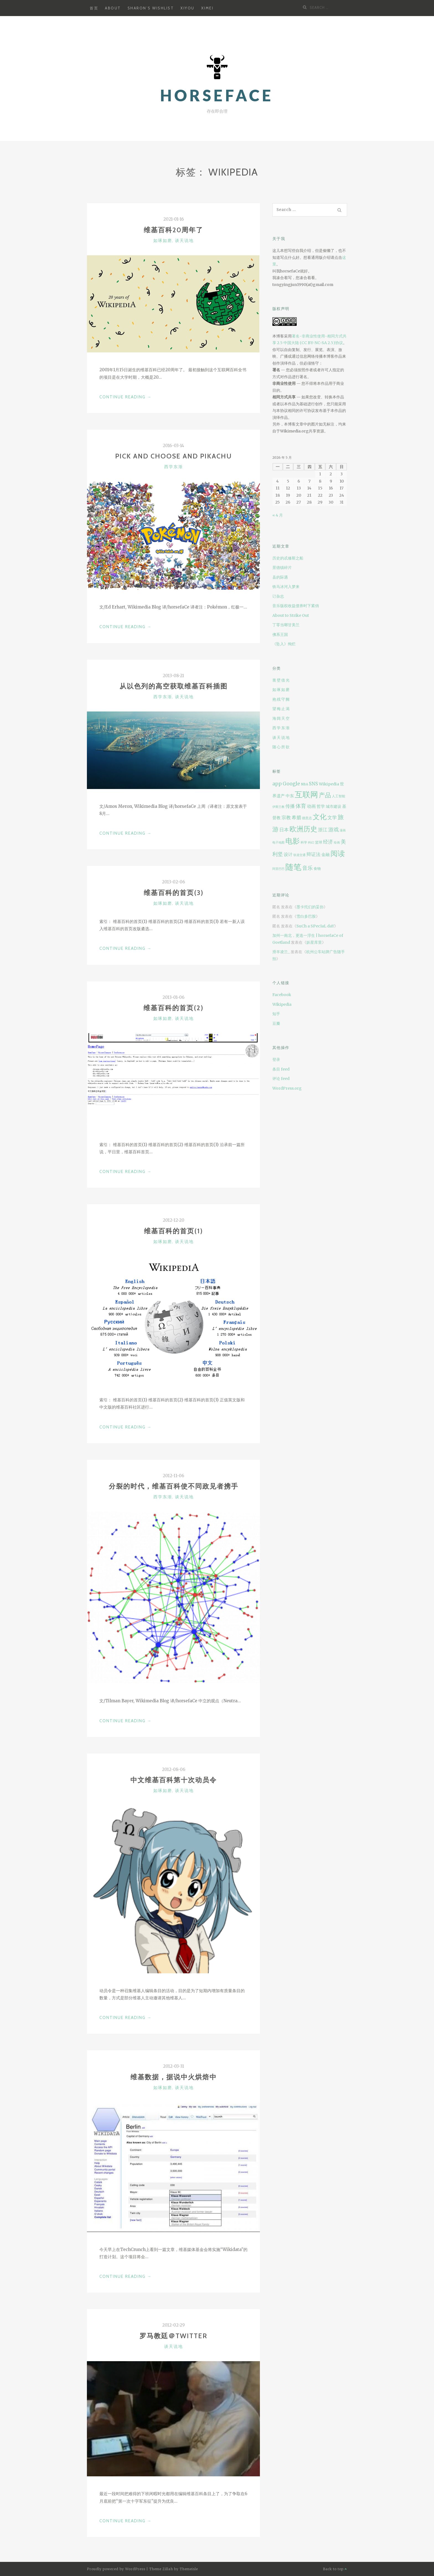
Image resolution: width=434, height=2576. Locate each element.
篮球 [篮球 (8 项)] (318, 842)
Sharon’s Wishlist (151, 8)
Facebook (281, 994)
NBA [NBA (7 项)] (304, 784)
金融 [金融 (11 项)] (325, 854)
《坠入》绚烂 (284, 643)
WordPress (135, 2569)
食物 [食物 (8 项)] (317, 869)
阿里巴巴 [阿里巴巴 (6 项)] (278, 869)
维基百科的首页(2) (173, 1008)
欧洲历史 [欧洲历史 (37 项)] (303, 829)
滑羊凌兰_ (281, 951)
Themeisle (189, 2569)
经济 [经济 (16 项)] (328, 842)
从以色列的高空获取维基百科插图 (174, 686)
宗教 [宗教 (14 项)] (286, 817)
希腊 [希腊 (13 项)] (296, 818)
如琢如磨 (162, 240)
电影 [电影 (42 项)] (292, 841)
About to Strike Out (290, 615)
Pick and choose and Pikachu (173, 456)
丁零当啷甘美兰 (285, 624)
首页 (94, 8)
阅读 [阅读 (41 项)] (337, 853)
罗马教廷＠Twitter (173, 2336)
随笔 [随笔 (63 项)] (293, 867)
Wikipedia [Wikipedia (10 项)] (329, 784)
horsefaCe (217, 95)
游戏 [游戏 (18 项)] (333, 829)
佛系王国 (280, 634)
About (113, 8)
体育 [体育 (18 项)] (301, 806)
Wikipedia (281, 1004)
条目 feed (281, 1069)
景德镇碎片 (282, 567)
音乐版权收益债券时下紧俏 (295, 605)
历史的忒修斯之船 (287, 558)
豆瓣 (276, 1023)
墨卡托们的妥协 (310, 906)
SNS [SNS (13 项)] (313, 784)
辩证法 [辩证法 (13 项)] (313, 854)
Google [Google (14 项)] (291, 784)
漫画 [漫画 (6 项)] (343, 830)
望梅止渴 (281, 708)
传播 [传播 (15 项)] (290, 806)
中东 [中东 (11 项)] (290, 795)
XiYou (187, 8)
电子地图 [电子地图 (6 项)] (278, 842)
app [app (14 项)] (277, 784)
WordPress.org (287, 1088)
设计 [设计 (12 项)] (288, 854)
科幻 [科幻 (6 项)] (311, 842)
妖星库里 (314, 942)
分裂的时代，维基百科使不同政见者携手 (173, 1486)
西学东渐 (173, 466)
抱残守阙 (281, 699)
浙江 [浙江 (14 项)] (322, 830)
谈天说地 (184, 240)
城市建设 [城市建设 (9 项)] (333, 806)
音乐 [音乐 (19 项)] (307, 868)
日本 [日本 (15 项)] (284, 830)
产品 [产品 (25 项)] (325, 795)
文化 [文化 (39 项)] (320, 816)
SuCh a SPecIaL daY (315, 926)
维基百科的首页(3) (173, 893)
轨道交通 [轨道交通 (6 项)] (299, 855)
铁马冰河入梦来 (285, 586)
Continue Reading (125, 397)
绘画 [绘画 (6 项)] (337, 842)
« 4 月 (277, 515)
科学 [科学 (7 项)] (304, 842)
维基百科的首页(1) (173, 1231)
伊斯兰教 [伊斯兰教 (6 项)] (278, 807)
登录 (276, 1059)
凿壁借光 (281, 680)
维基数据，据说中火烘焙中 (173, 2077)
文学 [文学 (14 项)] (332, 817)
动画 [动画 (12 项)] (311, 806)
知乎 (276, 1013)
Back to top (335, 2569)
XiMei (207, 8)
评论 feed (281, 1078)
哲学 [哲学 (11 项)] (321, 806)
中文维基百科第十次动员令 (173, 1780)
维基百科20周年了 (173, 230)
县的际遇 (280, 577)
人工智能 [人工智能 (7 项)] (338, 796)
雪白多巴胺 (306, 916)
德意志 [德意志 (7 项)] (307, 818)
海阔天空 (281, 718)
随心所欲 (281, 746)
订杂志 (278, 596)
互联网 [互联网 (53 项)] (306, 795)
